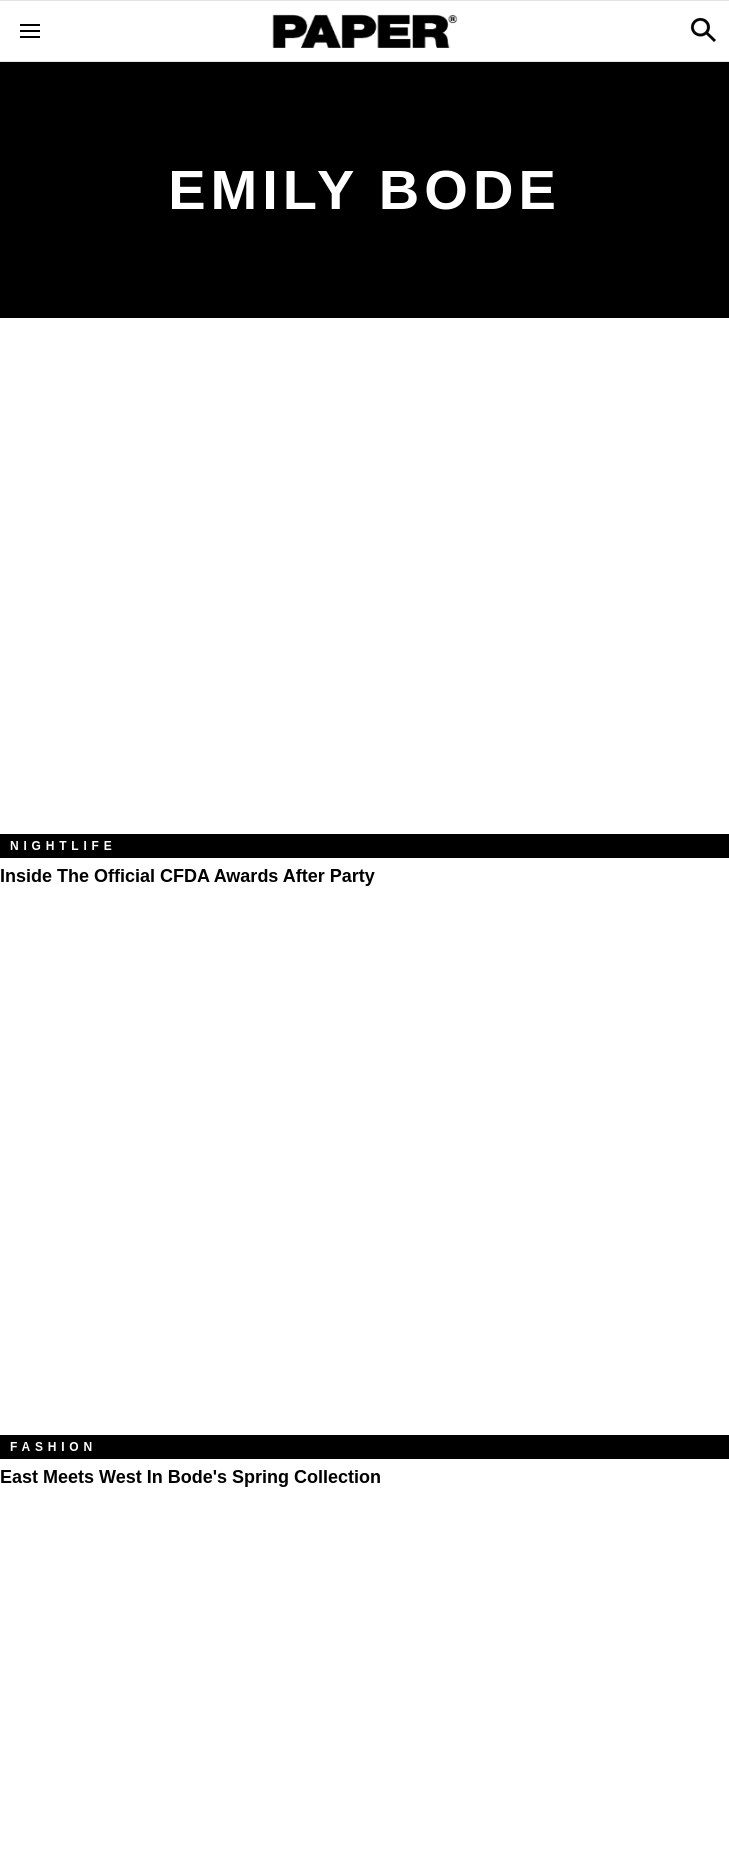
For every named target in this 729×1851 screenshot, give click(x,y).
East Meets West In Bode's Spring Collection (190, 1477)
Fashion (53, 1447)
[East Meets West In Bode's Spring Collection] (364, 1192)
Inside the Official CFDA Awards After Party (187, 876)
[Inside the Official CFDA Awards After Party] (364, 591)
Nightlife (63, 846)
